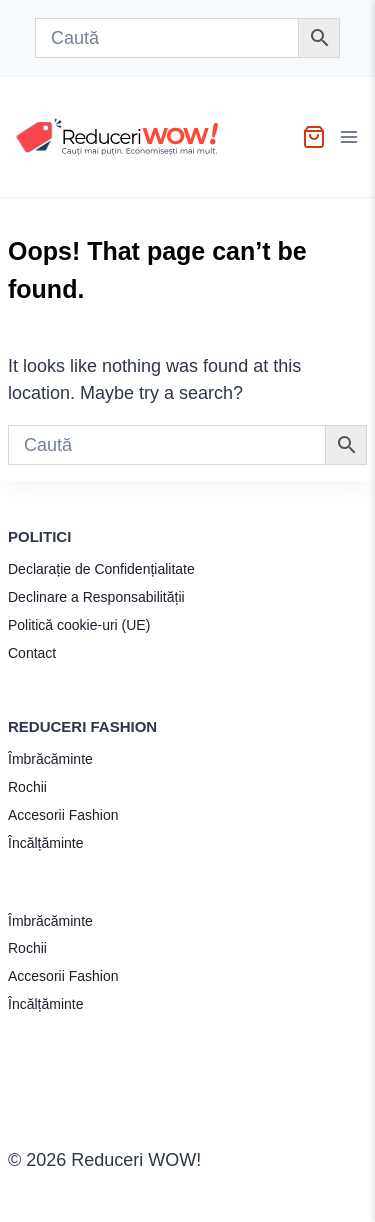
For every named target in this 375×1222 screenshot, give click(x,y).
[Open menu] (351, 137)
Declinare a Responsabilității (96, 597)
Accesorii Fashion (63, 815)
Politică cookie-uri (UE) (79, 625)
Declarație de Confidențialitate (101, 569)
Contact (32, 653)
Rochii (27, 787)
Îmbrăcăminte (50, 759)
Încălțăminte (45, 843)
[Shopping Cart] (314, 137)
